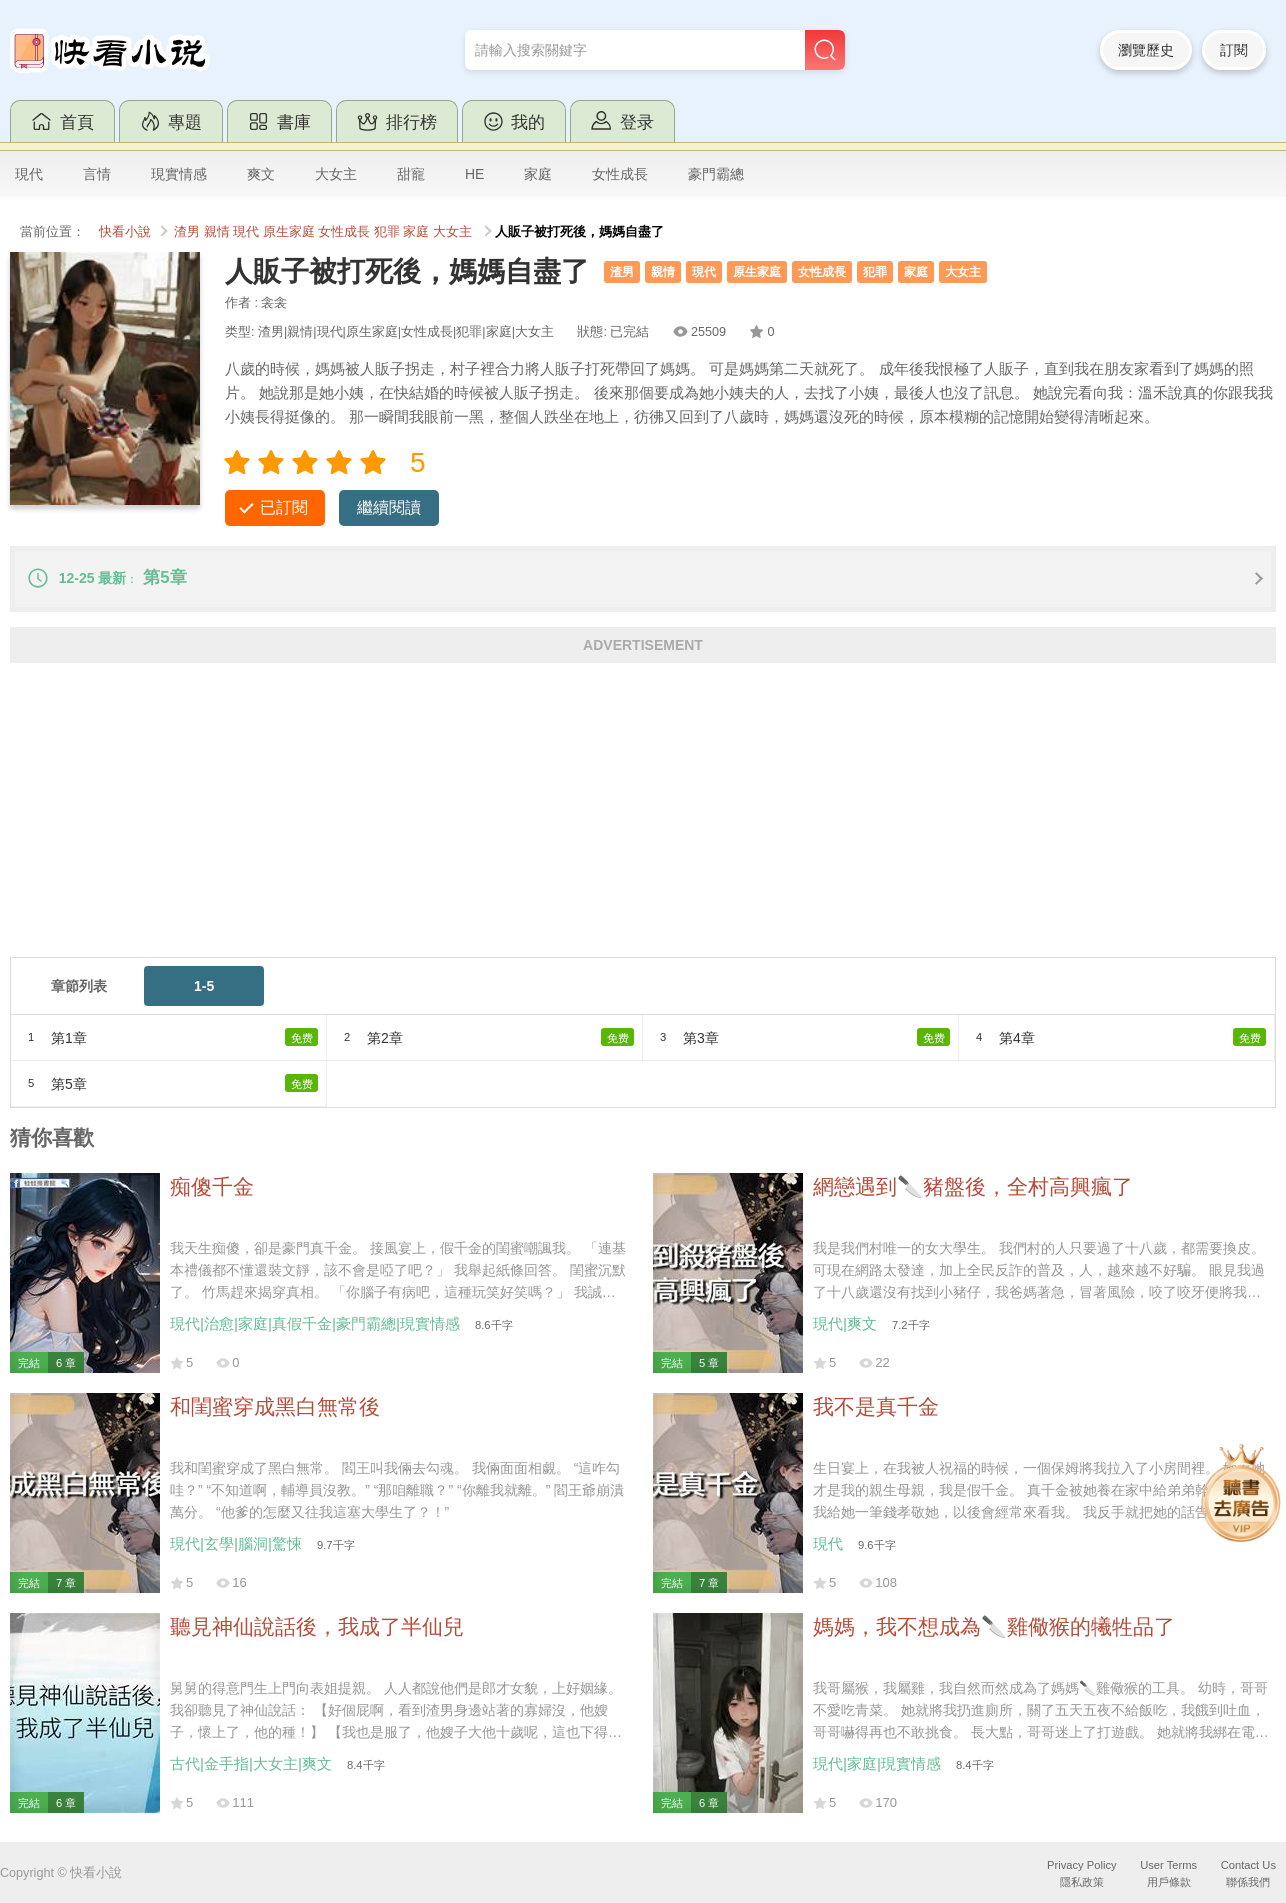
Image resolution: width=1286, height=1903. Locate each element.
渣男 (187, 232)
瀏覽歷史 (1146, 50)
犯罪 (387, 232)
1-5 (204, 986)
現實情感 (179, 174)
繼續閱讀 (389, 507)
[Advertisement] (610, 817)
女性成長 (620, 174)
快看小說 (125, 232)
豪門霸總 (716, 174)
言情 (97, 174)
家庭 (538, 174)
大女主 (336, 174)
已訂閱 (284, 507)
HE (474, 174)
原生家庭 (289, 232)
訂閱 (1234, 50)
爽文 (261, 174)
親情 (217, 232)
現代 (29, 174)
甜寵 (411, 174)
